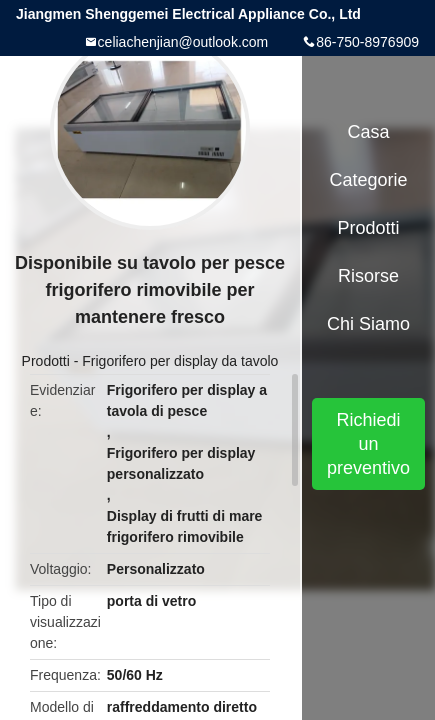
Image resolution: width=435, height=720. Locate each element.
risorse (368, 276)
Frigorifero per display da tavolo (180, 361)
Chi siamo (368, 324)
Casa (369, 132)
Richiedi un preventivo (368, 444)
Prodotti (46, 361)
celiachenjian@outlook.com (183, 42)
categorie (369, 180)
